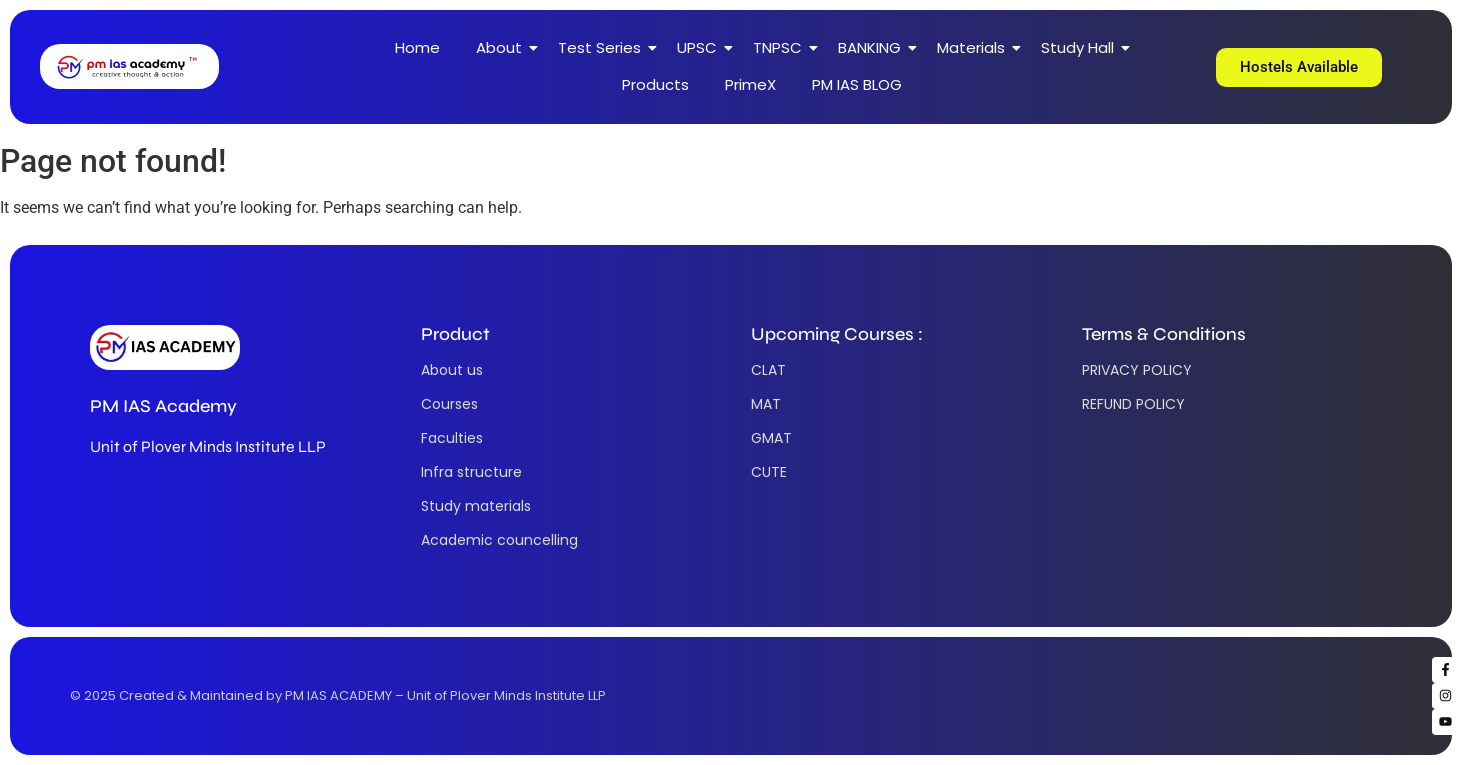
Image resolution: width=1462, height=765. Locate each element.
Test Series (605, 47)
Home (417, 47)
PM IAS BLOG (857, 84)
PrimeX (750, 84)
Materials (976, 47)
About (504, 47)
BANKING (875, 47)
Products (655, 84)
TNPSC (783, 47)
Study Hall (1083, 47)
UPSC (702, 47)
